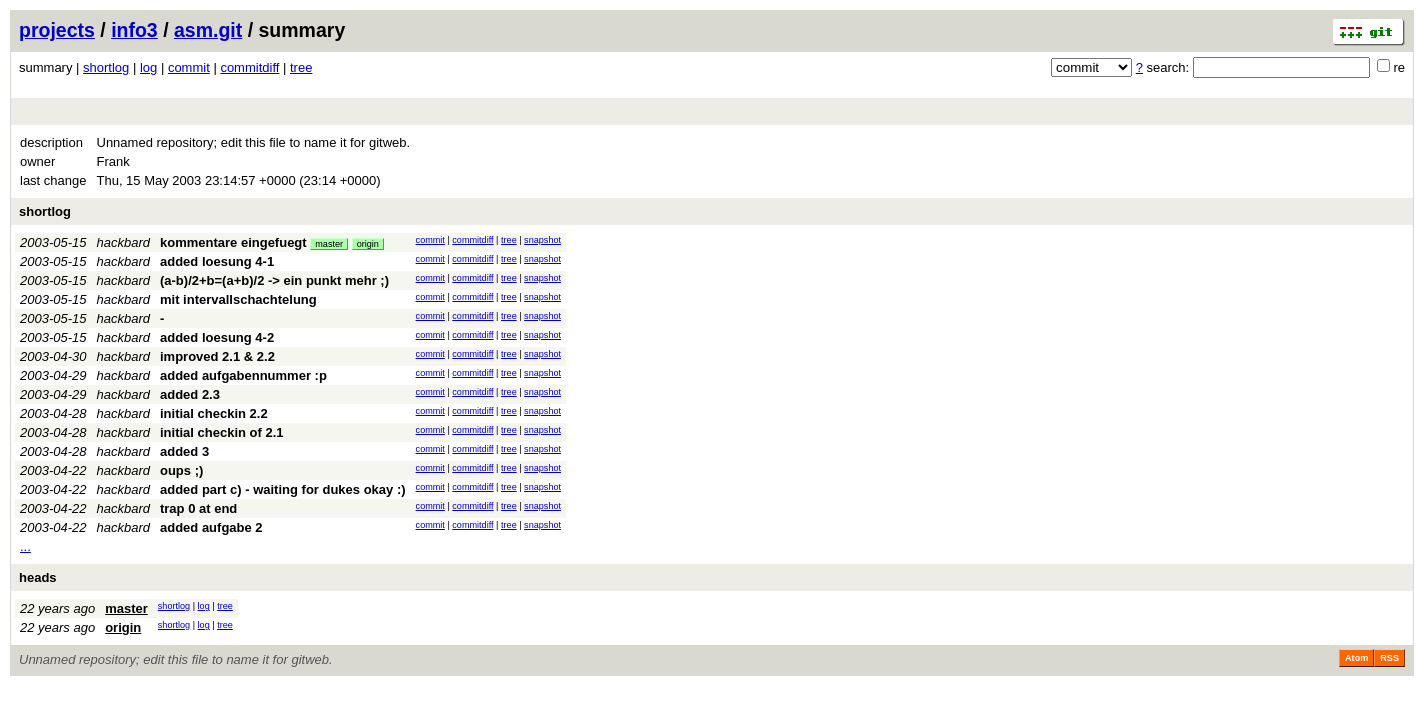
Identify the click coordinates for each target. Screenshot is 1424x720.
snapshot (542, 240)
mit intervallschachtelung (238, 299)
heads (38, 577)
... (25, 546)
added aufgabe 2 (211, 527)
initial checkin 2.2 (214, 413)
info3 (134, 30)
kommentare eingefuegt (233, 242)
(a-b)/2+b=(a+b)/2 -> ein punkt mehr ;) (274, 280)
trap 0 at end (198, 508)
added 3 (184, 451)
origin (368, 244)
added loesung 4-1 (217, 261)
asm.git (208, 30)
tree (301, 67)
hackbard (123, 242)
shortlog (106, 67)
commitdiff (249, 67)
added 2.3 (190, 394)
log (148, 67)
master (329, 244)
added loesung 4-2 (217, 337)
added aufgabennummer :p (243, 375)
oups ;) (181, 470)
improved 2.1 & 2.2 (217, 356)
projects (57, 30)
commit (189, 67)
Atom (1356, 658)
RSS (1389, 658)
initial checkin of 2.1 (222, 432)
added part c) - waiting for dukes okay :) (283, 489)
